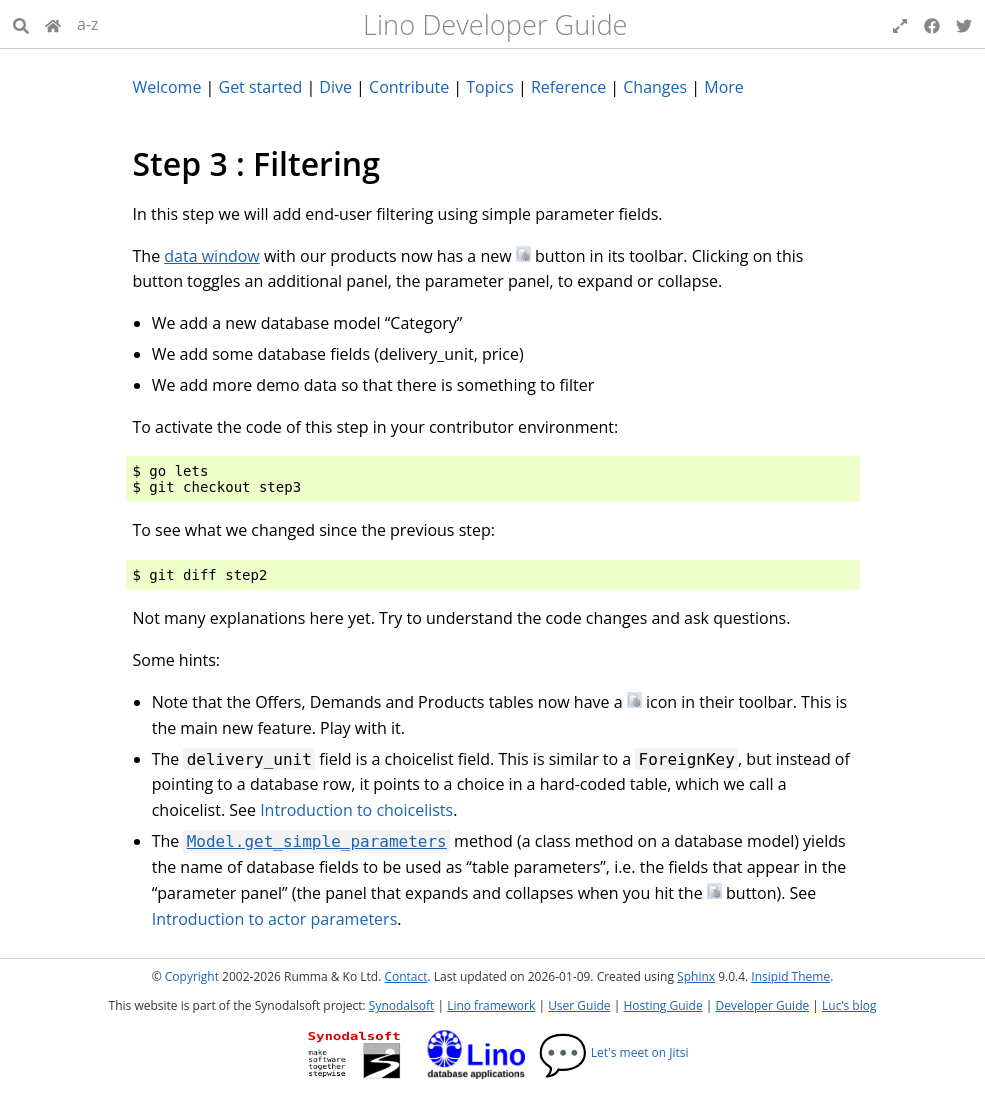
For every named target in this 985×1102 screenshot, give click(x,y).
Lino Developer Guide (495, 24)
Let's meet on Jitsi (613, 1052)
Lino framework (491, 1005)
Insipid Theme (790, 976)
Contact (405, 976)
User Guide (579, 1005)
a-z (88, 24)
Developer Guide (762, 1005)
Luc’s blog (849, 1005)
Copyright (192, 976)
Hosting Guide (662, 1005)
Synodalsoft (401, 1005)
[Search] (21, 24)
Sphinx (696, 976)
